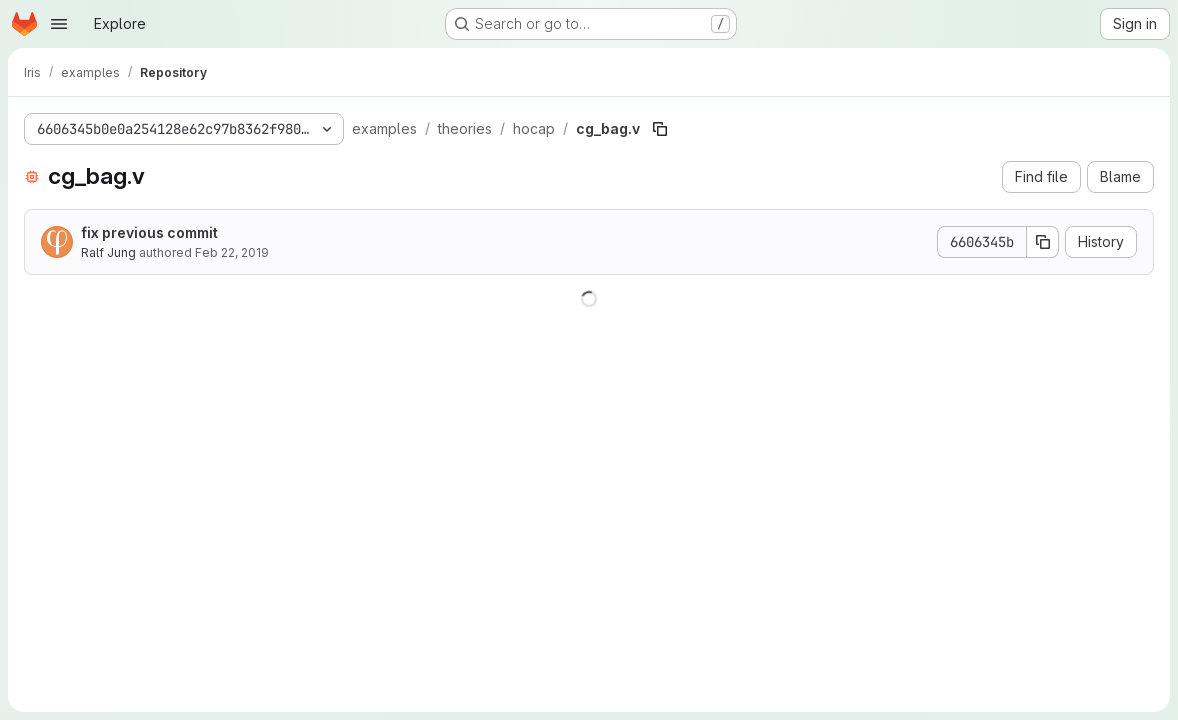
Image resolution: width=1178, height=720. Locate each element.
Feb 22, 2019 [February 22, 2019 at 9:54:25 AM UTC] (232, 252)
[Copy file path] (660, 129)
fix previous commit (149, 232)
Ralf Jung (108, 252)
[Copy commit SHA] (1043, 242)
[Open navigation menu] (59, 24)
